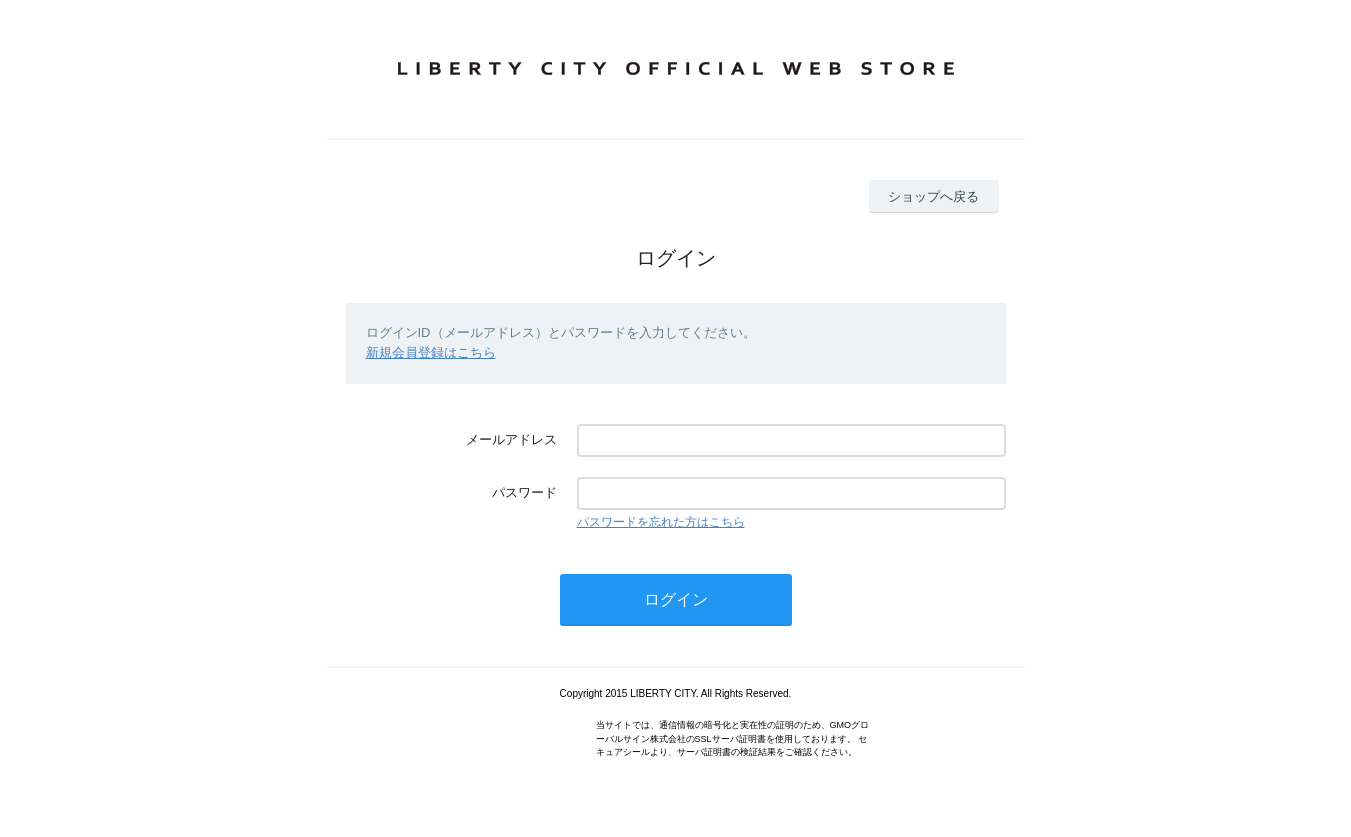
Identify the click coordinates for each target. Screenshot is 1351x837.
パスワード (524, 492)
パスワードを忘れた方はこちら (661, 522)
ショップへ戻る (933, 196)
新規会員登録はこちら (431, 352)
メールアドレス (511, 439)
